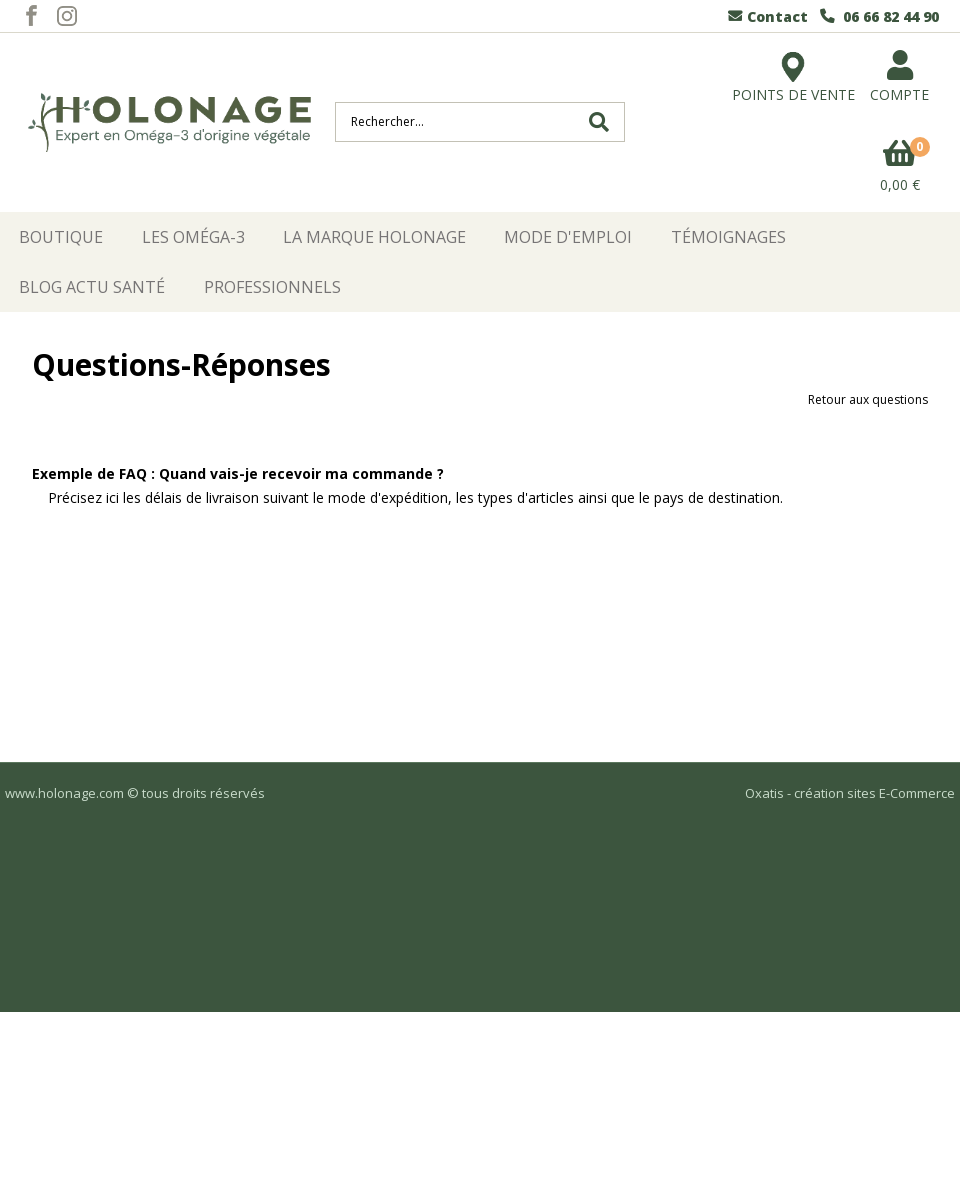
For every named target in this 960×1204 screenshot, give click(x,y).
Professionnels (272, 287)
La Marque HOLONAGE (374, 237)
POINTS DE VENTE (793, 68)
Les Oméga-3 (193, 237)
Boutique (61, 237)
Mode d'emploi (568, 237)
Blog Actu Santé (92, 287)
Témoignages (728, 237)
